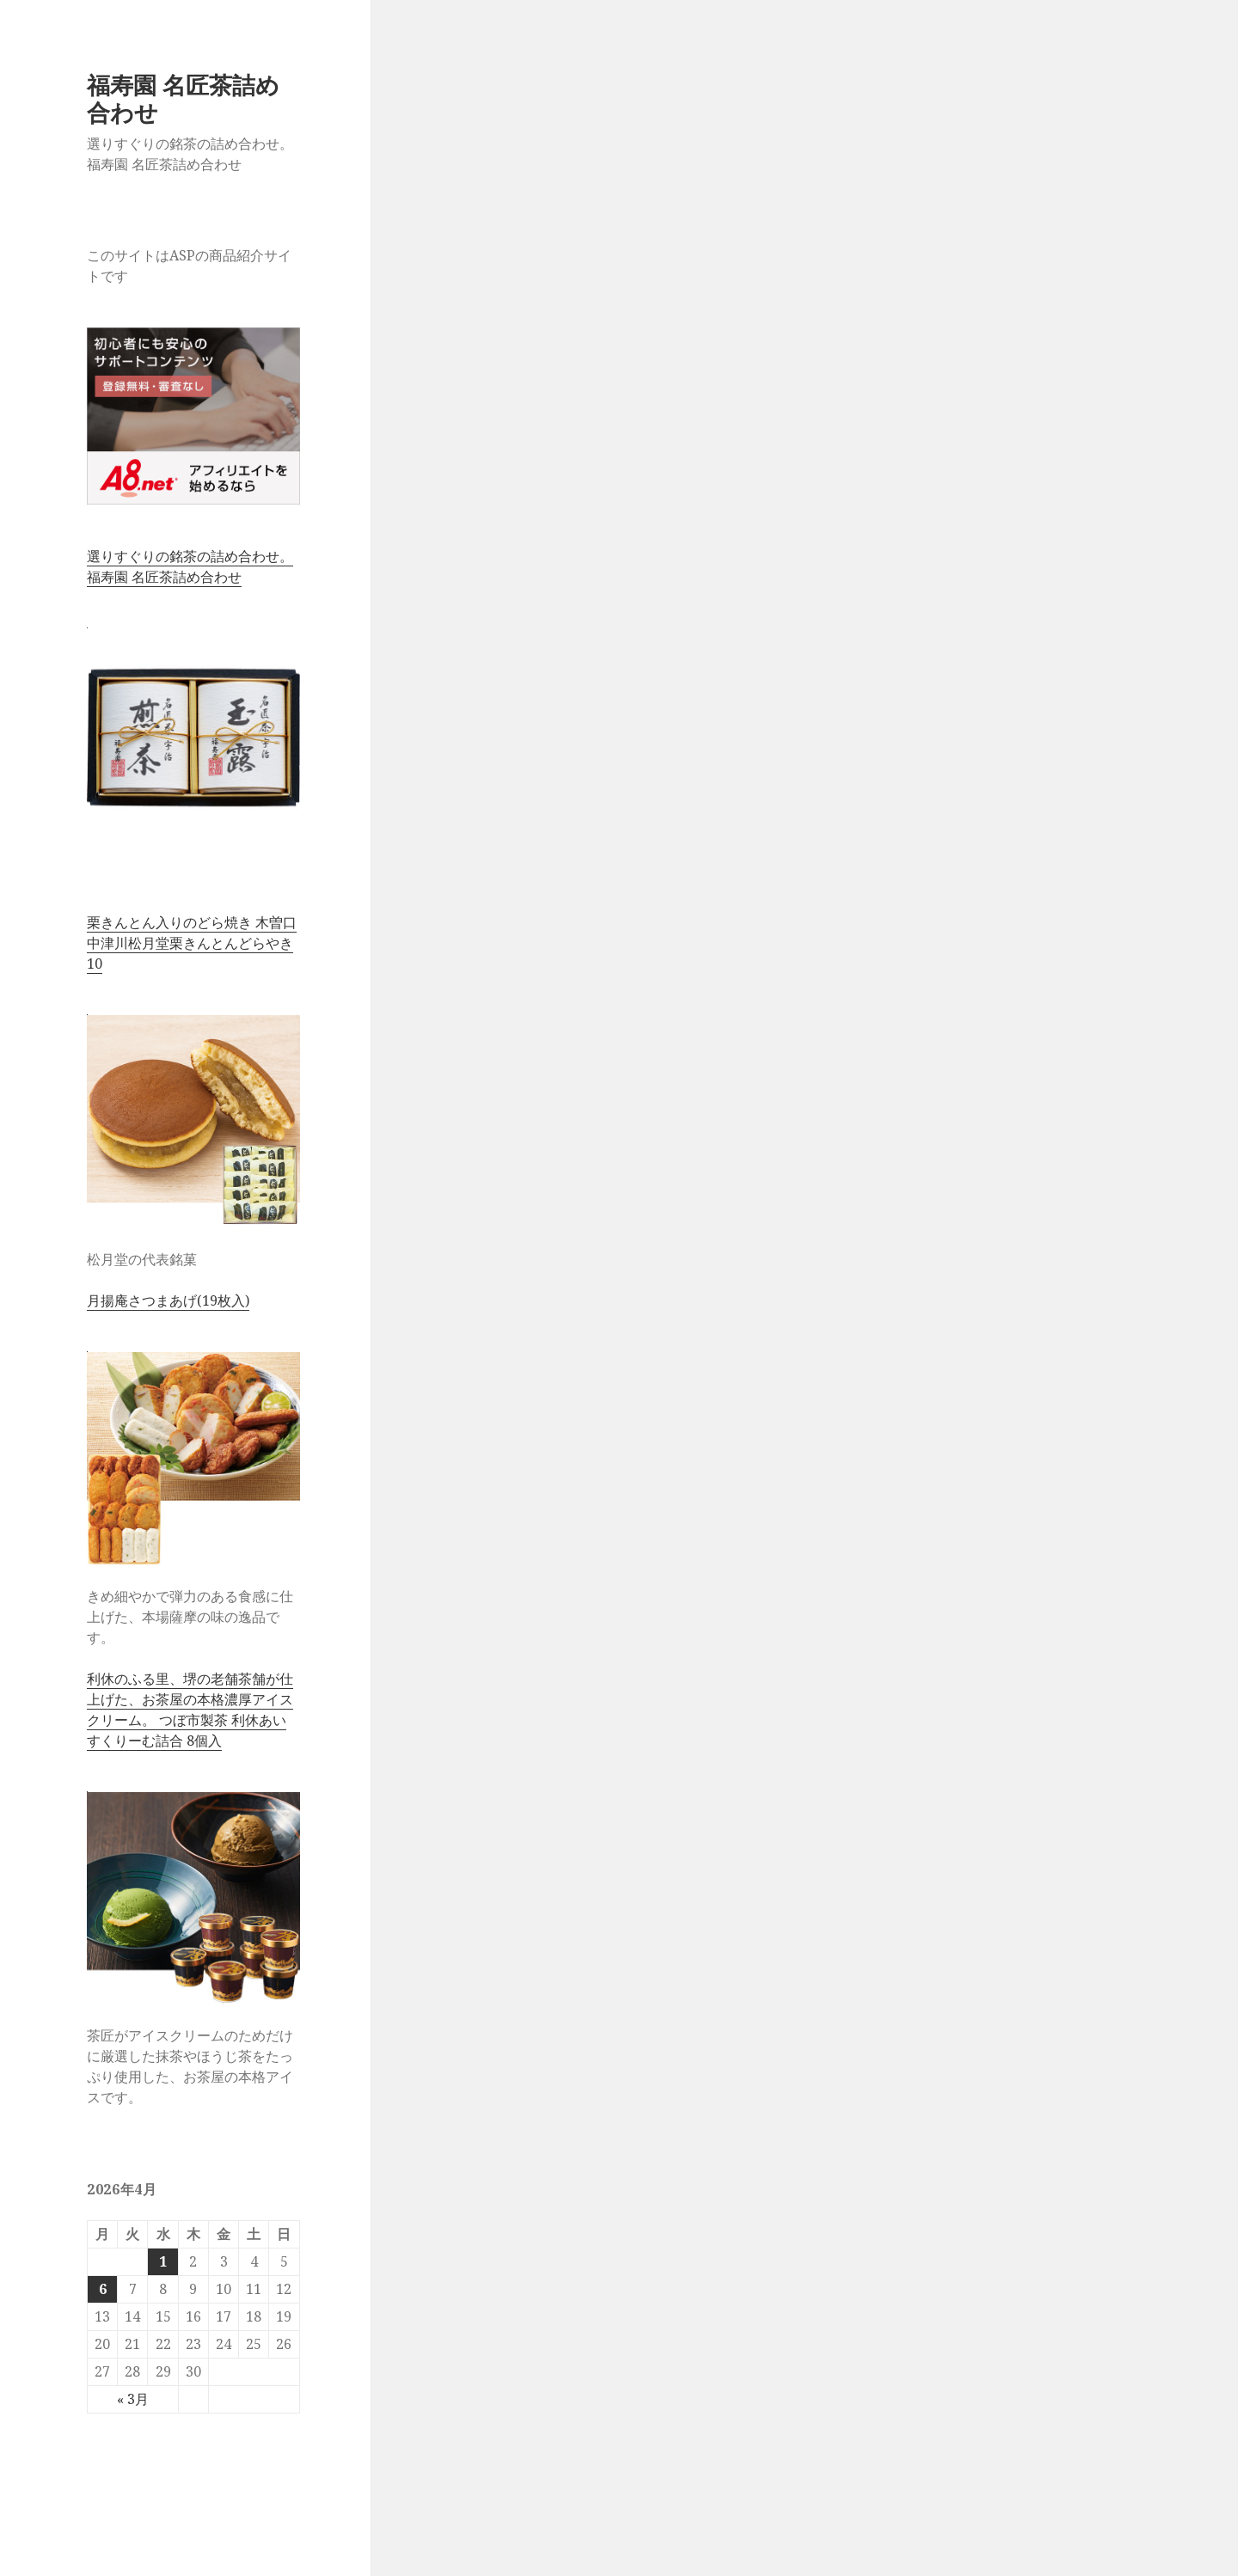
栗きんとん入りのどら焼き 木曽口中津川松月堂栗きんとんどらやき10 (192, 943)
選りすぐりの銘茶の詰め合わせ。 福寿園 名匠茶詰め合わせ (190, 566)
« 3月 (133, 2398)
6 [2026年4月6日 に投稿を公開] (103, 2288)
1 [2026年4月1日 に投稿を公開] (163, 2261)
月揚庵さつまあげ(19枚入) (168, 1300)
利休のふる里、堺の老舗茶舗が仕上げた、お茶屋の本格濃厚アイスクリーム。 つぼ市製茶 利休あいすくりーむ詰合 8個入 (190, 1709)
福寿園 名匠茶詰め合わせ (183, 98)
